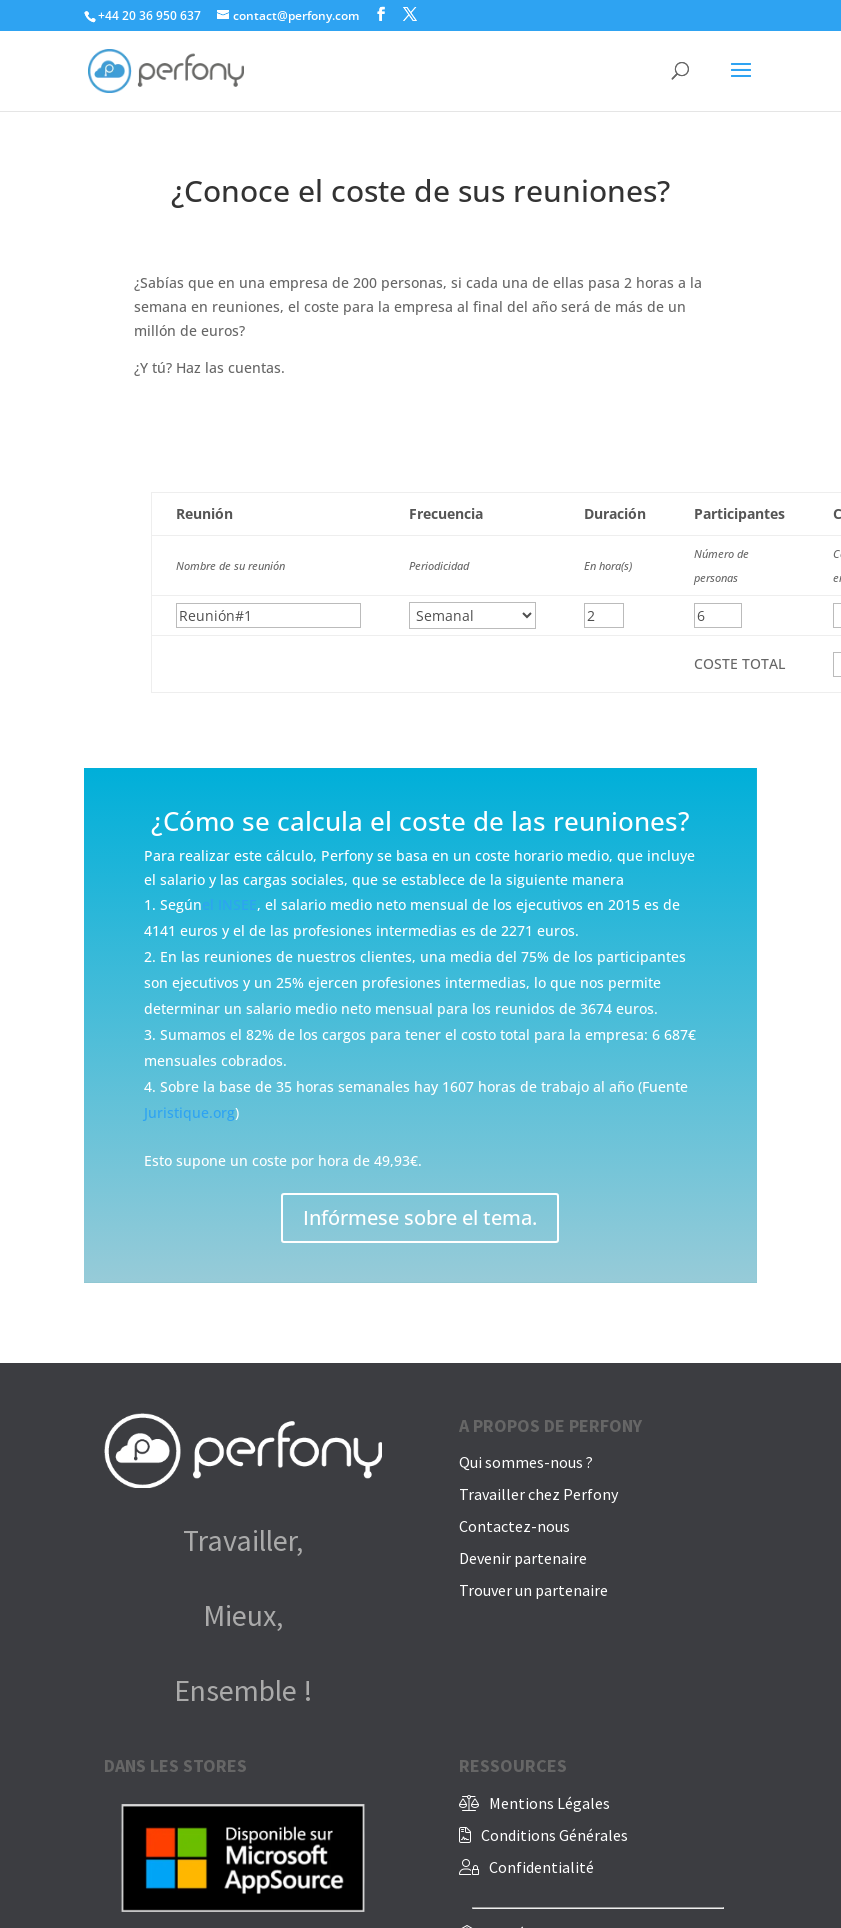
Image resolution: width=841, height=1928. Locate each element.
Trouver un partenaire (533, 1590)
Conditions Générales (554, 1835)
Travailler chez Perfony (538, 1494)
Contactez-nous (514, 1526)
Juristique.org (189, 1112)
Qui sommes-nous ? (526, 1462)
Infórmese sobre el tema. (420, 1217)
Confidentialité (541, 1867)
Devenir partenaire (523, 1558)
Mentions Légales (549, 1803)
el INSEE (229, 904)
